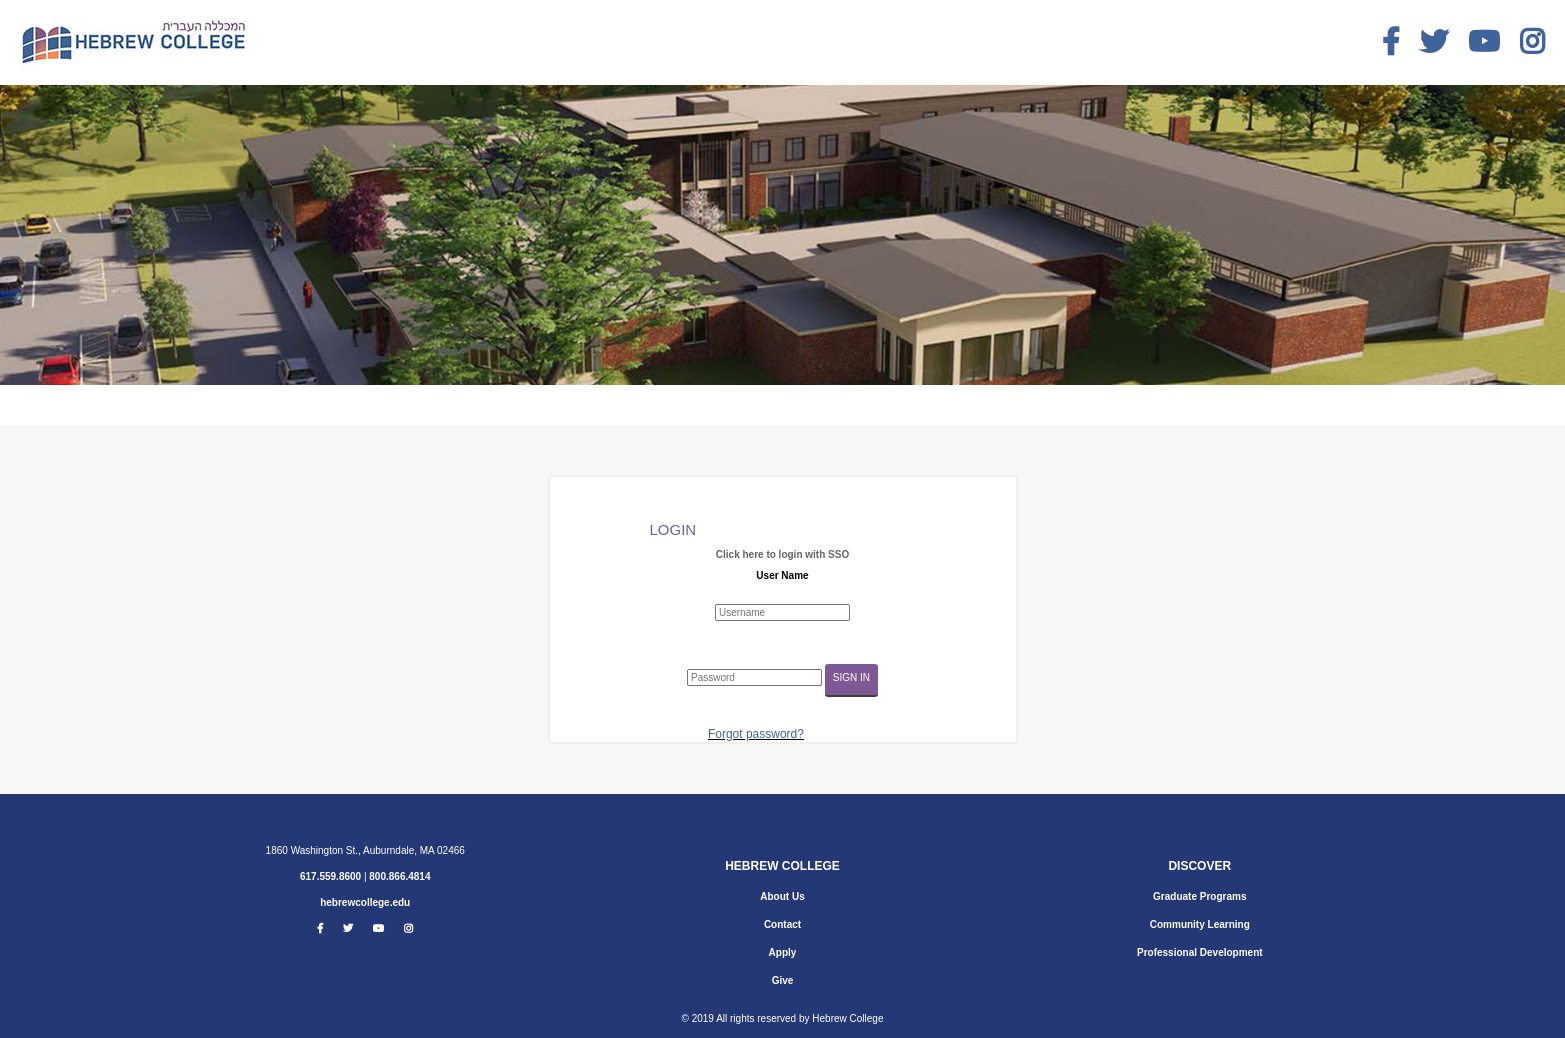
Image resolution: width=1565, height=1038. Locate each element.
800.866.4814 (399, 876)
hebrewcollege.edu (365, 902)
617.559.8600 (330, 876)
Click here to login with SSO (782, 554)
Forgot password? (756, 734)
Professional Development (1200, 952)
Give (783, 980)
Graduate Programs (1199, 896)
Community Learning (1200, 924)
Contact (782, 924)
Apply (783, 952)
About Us (782, 896)
